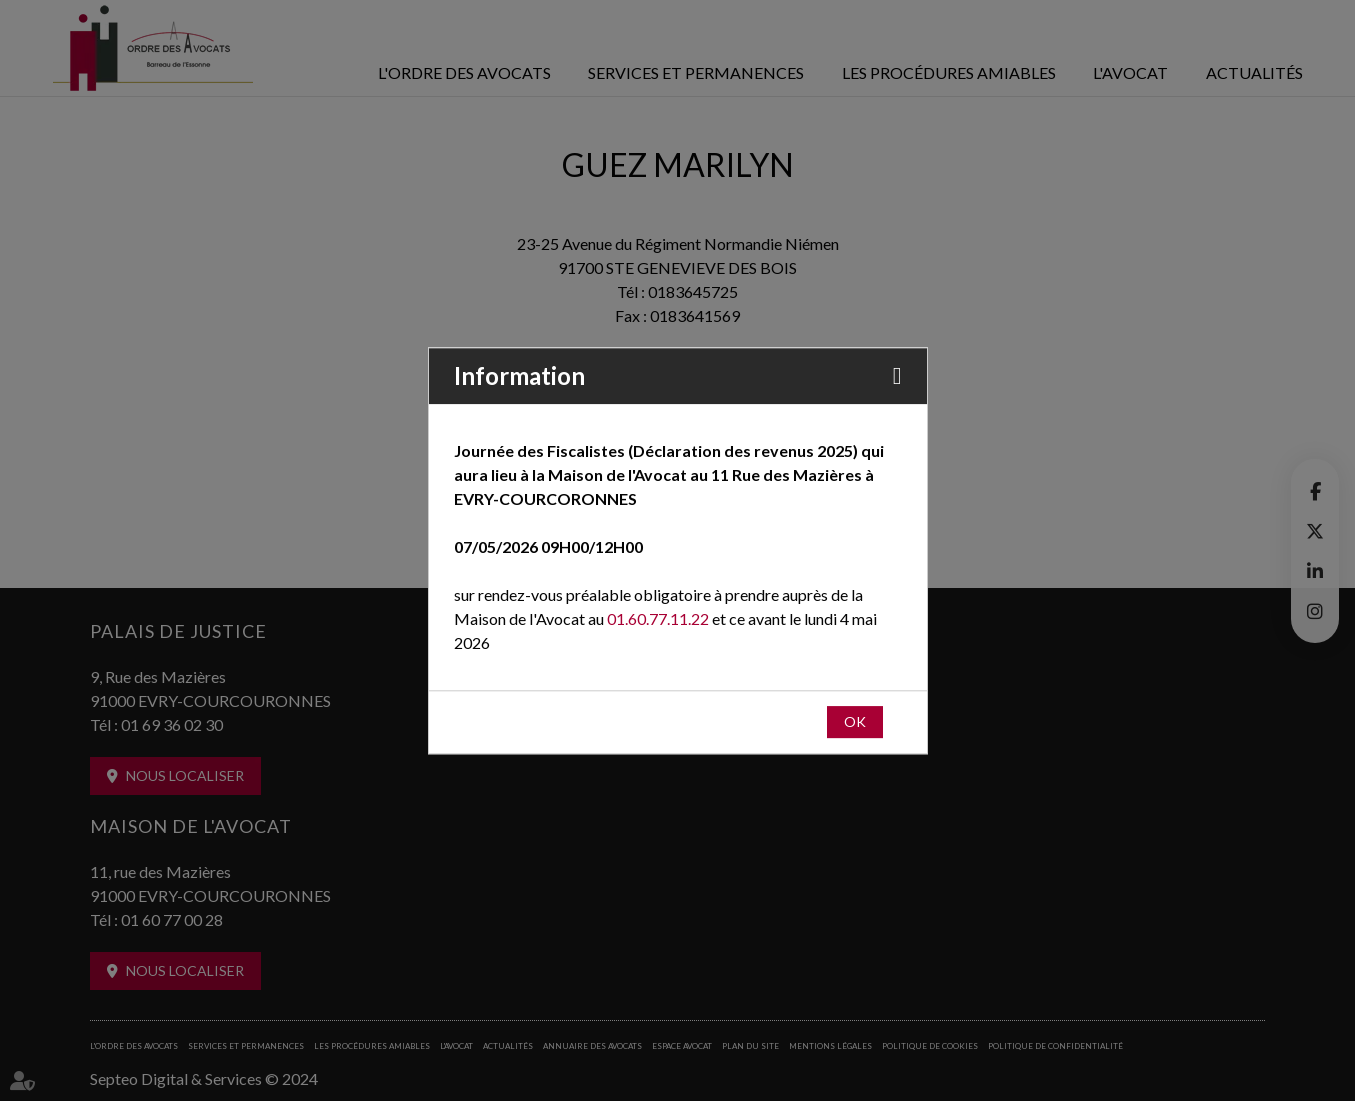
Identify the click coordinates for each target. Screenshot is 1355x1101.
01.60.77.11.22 (658, 618)
